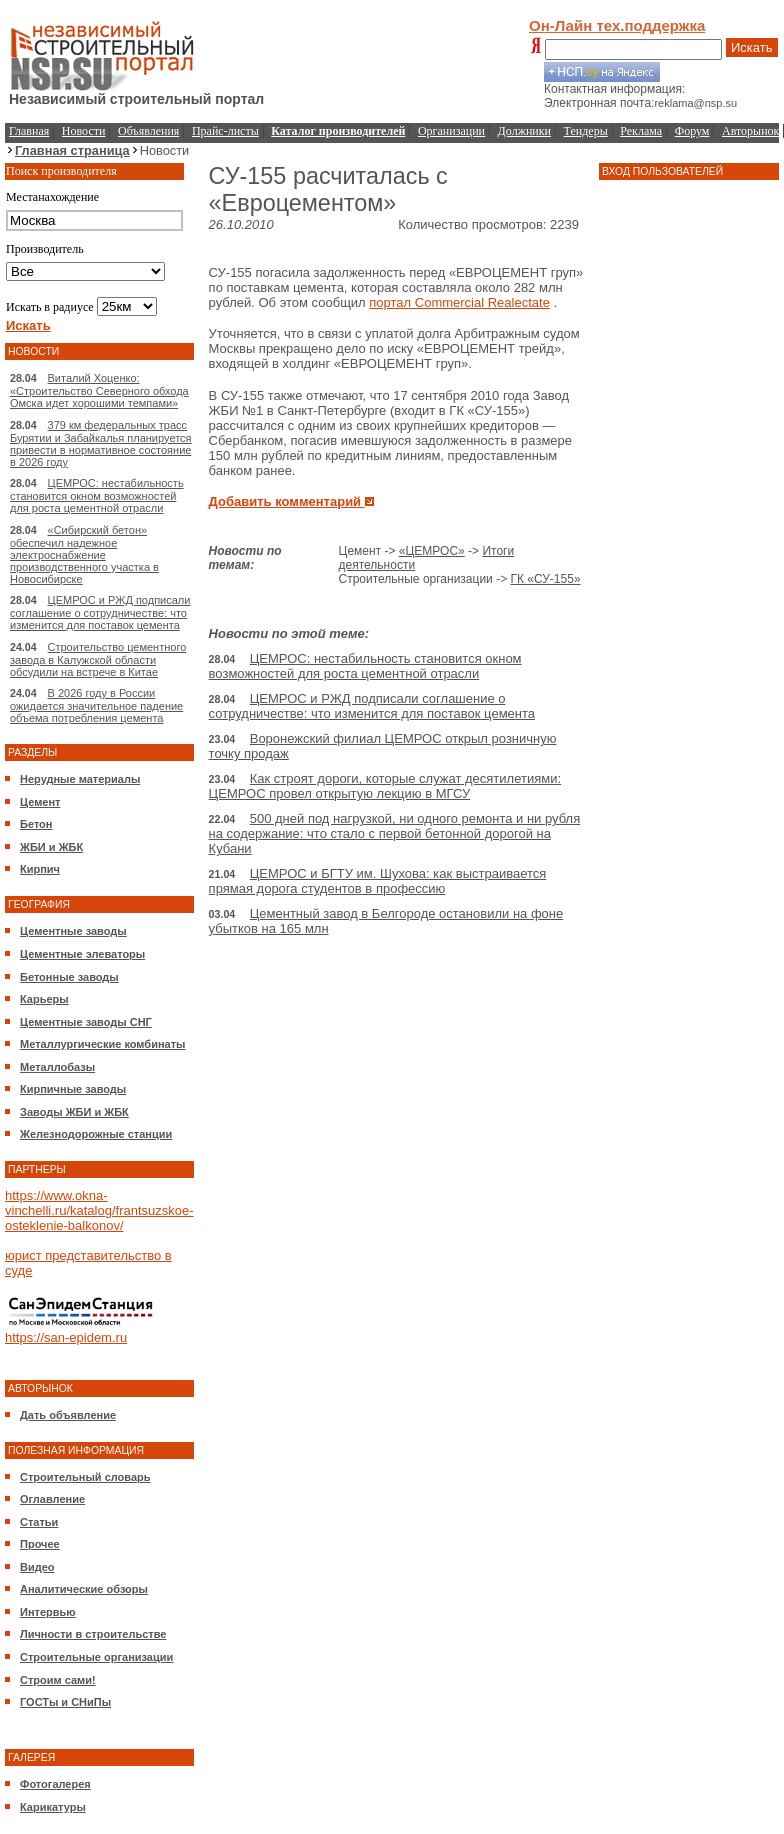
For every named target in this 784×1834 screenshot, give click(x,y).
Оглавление (52, 1499)
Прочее (40, 1544)
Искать (752, 47)
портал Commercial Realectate (459, 302)
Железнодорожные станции (96, 1134)
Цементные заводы (73, 931)
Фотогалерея (55, 1784)
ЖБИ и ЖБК (51, 847)
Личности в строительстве (93, 1634)
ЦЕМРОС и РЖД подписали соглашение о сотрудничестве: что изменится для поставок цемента (100, 612)
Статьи (39, 1522)
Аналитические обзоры (84, 1589)
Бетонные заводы (69, 977)
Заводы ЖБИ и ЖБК (74, 1112)
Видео (37, 1567)
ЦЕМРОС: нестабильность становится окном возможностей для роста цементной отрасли (97, 495)
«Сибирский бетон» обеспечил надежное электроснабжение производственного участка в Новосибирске (84, 554)
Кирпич (40, 869)
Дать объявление (68, 1415)
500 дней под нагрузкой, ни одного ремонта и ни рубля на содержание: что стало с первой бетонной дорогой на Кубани (395, 833)
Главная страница (72, 150)
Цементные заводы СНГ (86, 1022)
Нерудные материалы (80, 779)
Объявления (148, 131)
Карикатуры (53, 1807)
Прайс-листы (225, 131)
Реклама (641, 131)
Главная (29, 131)
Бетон (36, 824)
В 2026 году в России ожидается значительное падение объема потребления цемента (96, 705)
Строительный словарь (85, 1477)
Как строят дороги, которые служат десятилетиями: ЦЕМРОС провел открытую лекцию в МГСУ (385, 786)
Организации (451, 131)
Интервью (48, 1612)
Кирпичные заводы (73, 1089)
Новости (84, 131)
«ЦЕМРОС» (432, 551)
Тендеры (586, 131)
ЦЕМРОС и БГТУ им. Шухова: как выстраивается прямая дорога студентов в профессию (378, 881)
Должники (524, 131)
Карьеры (44, 999)
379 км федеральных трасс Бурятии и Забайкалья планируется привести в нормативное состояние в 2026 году (101, 443)
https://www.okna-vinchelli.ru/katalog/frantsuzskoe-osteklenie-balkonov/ (99, 1210)
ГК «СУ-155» (545, 579)
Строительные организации (96, 1657)
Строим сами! (58, 1680)
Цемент (40, 802)
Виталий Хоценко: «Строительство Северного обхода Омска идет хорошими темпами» (99, 390)
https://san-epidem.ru (66, 1337)
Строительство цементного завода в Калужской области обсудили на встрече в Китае (98, 659)
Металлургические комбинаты (102, 1044)
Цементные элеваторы (82, 954)
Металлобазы (57, 1067)
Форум (692, 131)
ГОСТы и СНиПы (65, 1702)
